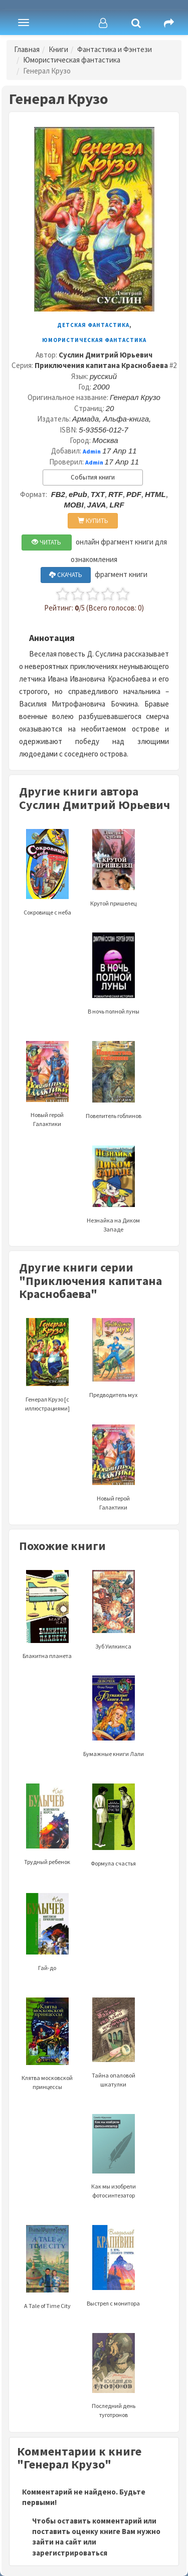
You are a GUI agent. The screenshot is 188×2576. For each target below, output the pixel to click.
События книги (93, 477)
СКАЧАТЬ (65, 574)
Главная (27, 49)
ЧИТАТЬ (46, 542)
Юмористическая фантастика (71, 59)
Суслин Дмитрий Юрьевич (105, 355)
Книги (58, 49)
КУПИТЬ (93, 520)
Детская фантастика (93, 325)
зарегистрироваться (69, 2553)
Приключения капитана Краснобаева (101, 365)
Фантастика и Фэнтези (114, 49)
